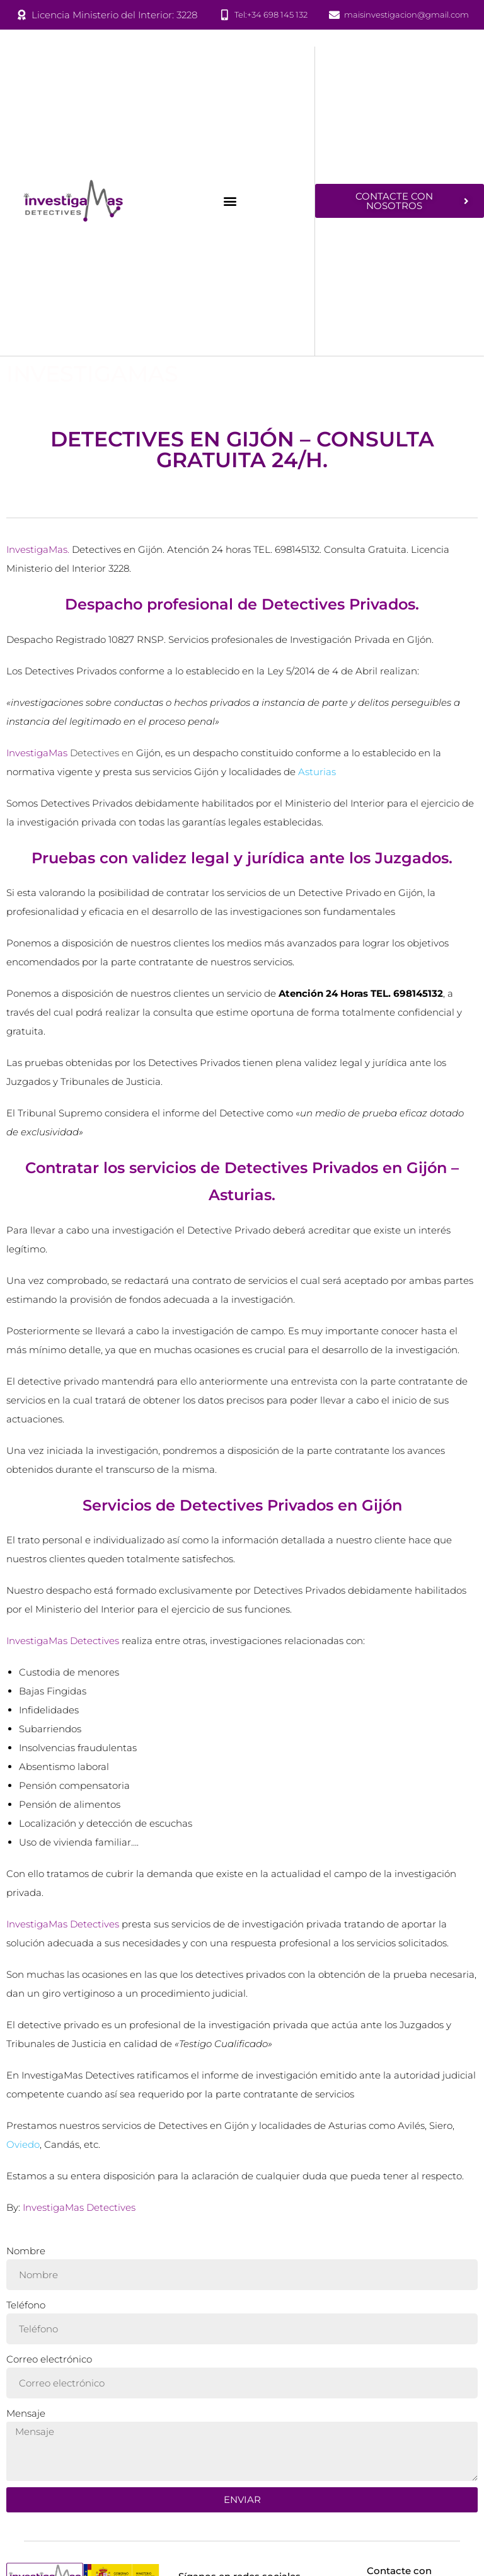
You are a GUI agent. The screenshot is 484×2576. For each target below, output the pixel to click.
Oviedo (23, 2148)
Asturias (317, 775)
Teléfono (25, 2309)
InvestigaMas (92, 373)
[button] (229, 201)
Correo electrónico (49, 2363)
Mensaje (25, 2417)
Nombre (25, 2255)
